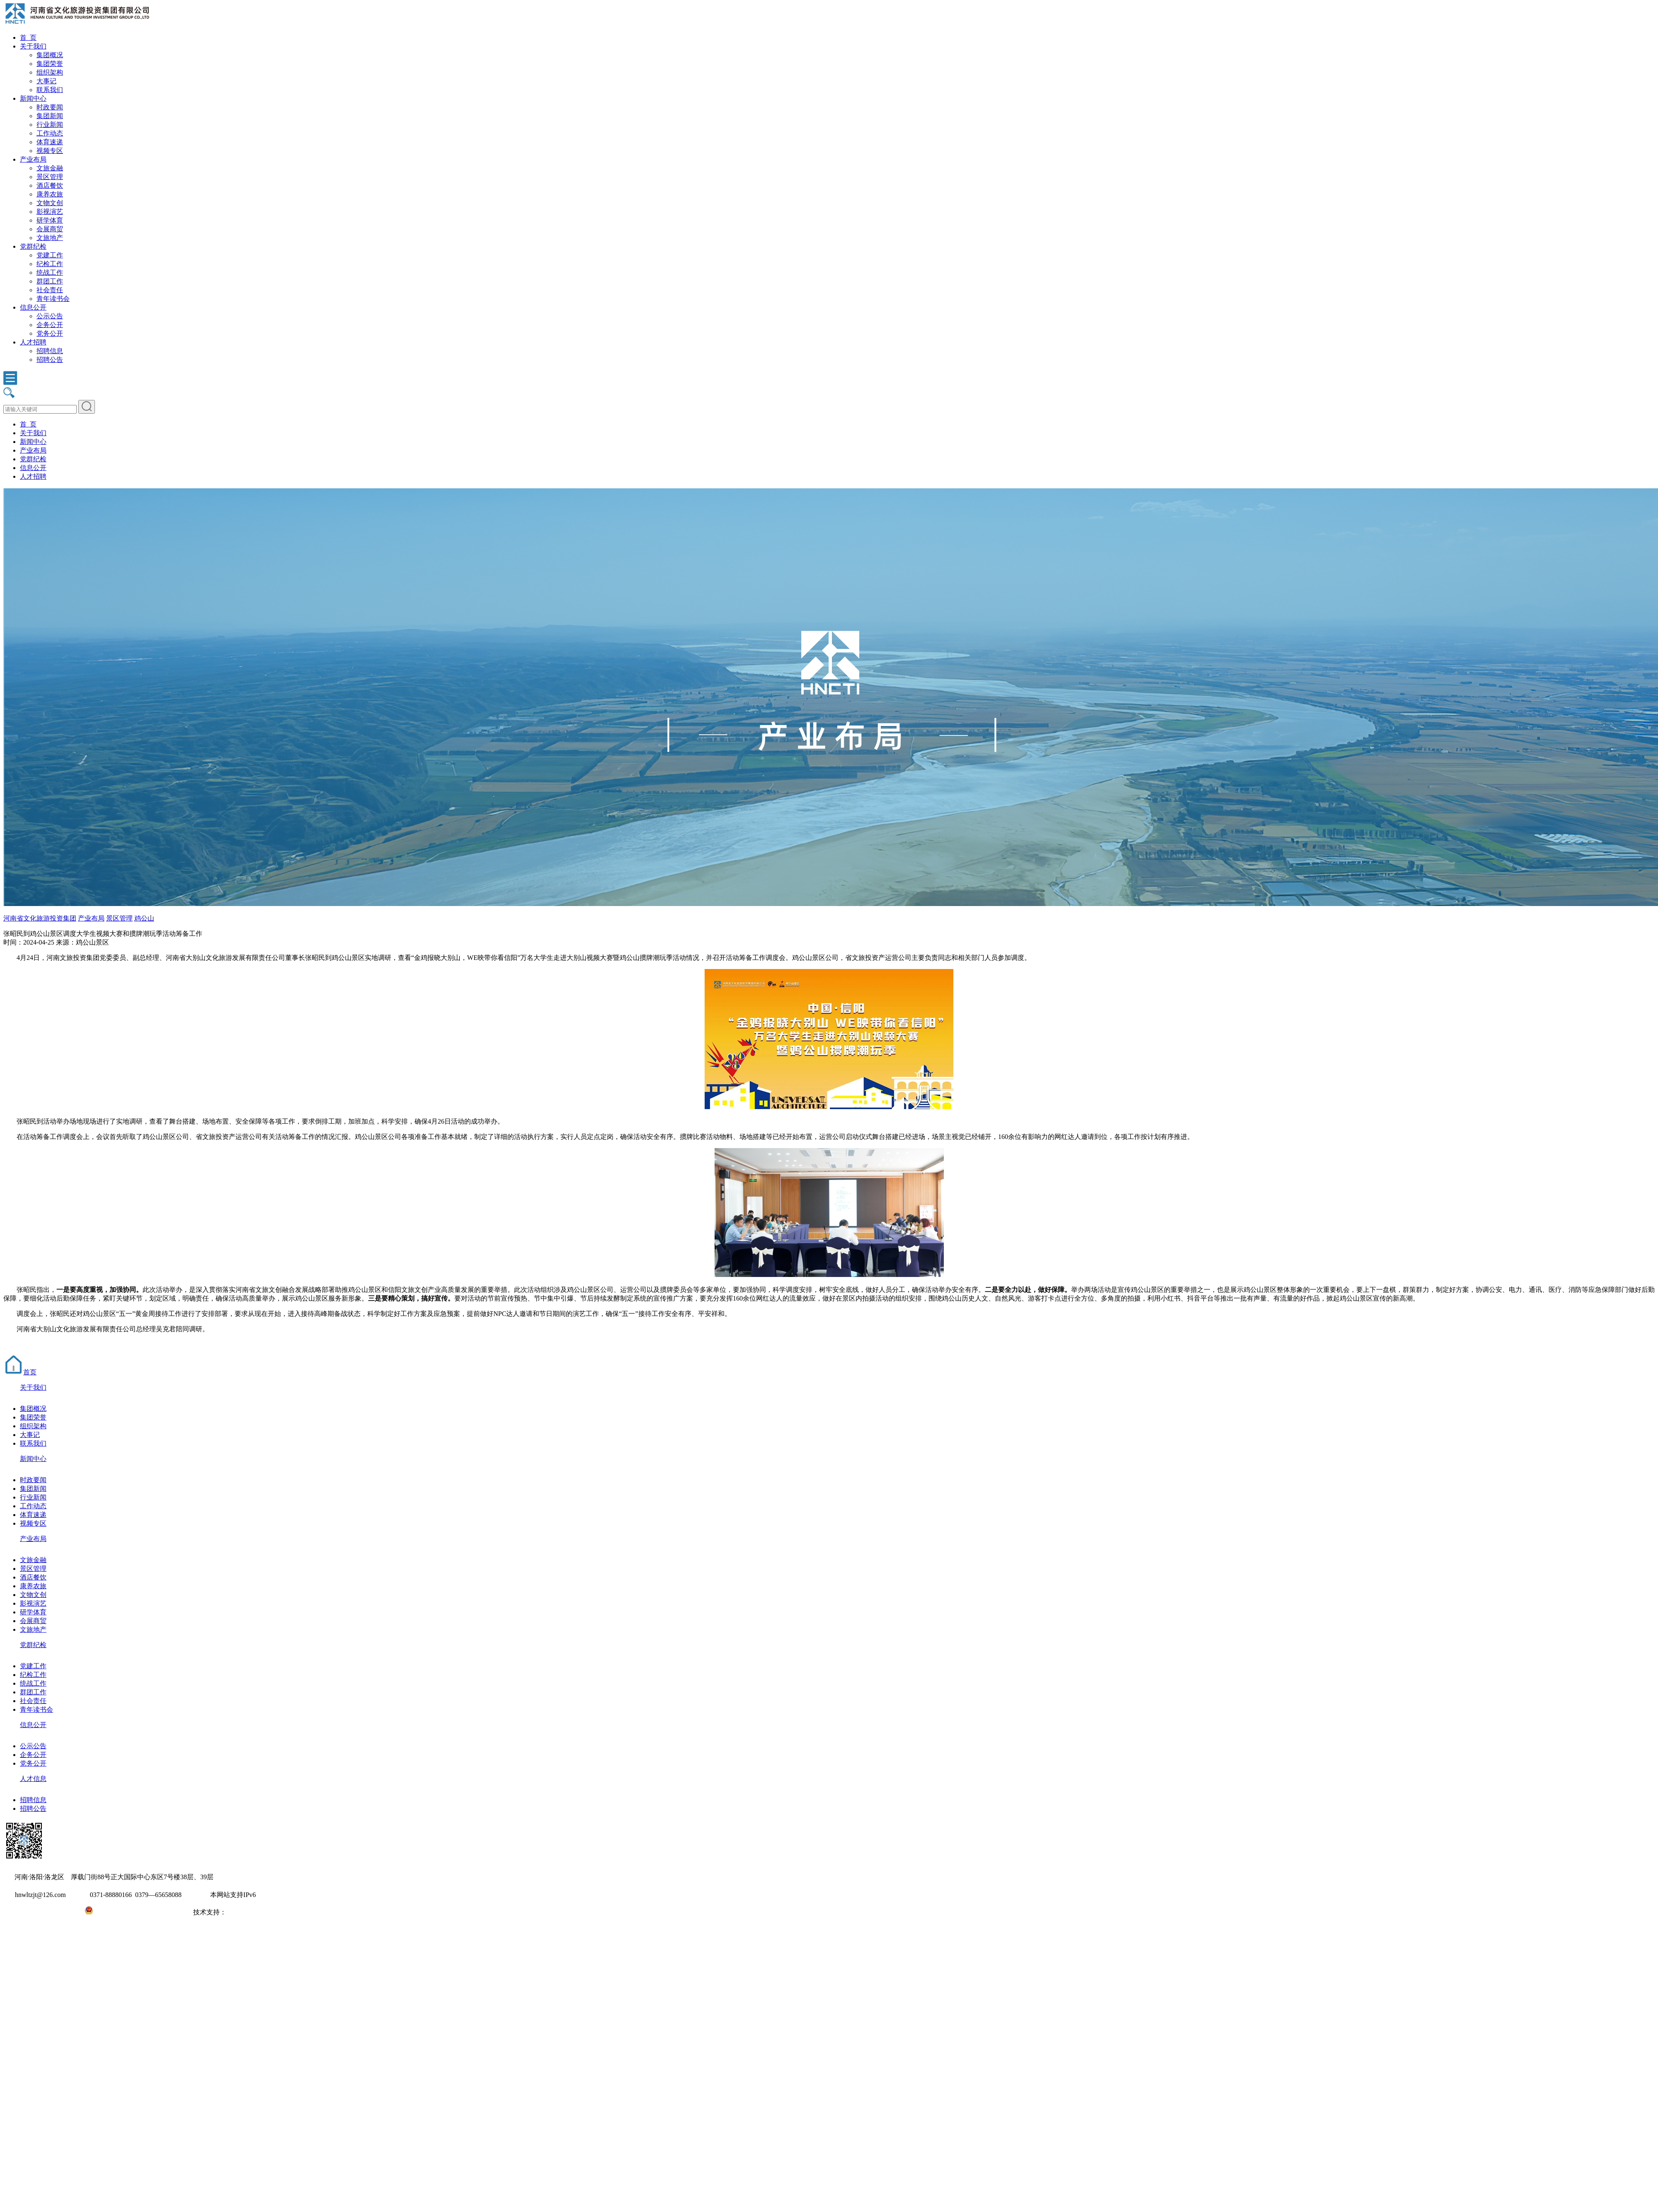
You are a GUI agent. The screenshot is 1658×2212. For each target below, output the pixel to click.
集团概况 (49, 54)
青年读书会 (53, 298)
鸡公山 (144, 918)
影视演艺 (49, 211)
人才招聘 (33, 342)
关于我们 (33, 46)
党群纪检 (33, 246)
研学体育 (49, 220)
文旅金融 (49, 168)
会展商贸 (49, 229)
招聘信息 (49, 350)
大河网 (236, 1912)
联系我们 (49, 89)
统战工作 (49, 272)
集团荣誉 (49, 63)
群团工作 (49, 281)
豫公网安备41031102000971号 (136, 1912)
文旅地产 (49, 237)
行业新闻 (49, 124)
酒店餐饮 (49, 185)
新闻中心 (33, 98)
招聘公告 (49, 359)
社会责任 (49, 289)
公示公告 (49, 316)
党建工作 (49, 255)
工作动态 (49, 133)
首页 (19, 1372)
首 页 (28, 37)
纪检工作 (49, 263)
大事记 (46, 81)
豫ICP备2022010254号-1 (37, 1912)
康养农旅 (49, 194)
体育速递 (49, 141)
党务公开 (49, 333)
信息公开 (33, 307)
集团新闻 (49, 115)
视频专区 (49, 150)
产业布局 (33, 159)
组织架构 (49, 72)
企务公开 (49, 324)
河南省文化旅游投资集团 (39, 918)
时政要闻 (49, 107)
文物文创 (49, 202)
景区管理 (49, 176)
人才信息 (33, 1778)
